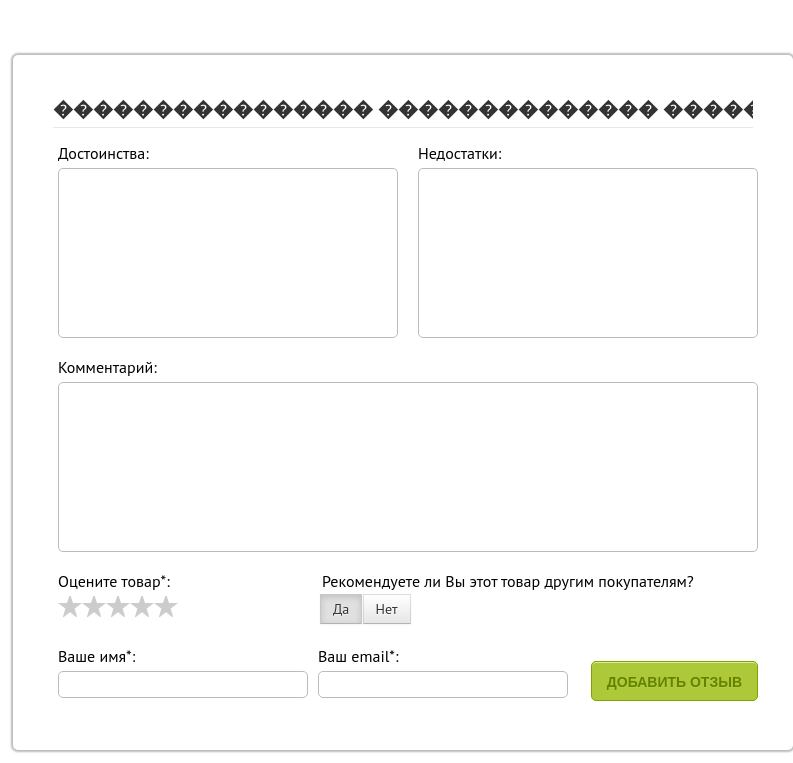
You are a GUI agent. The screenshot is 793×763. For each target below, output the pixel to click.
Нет (387, 609)
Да (341, 609)
